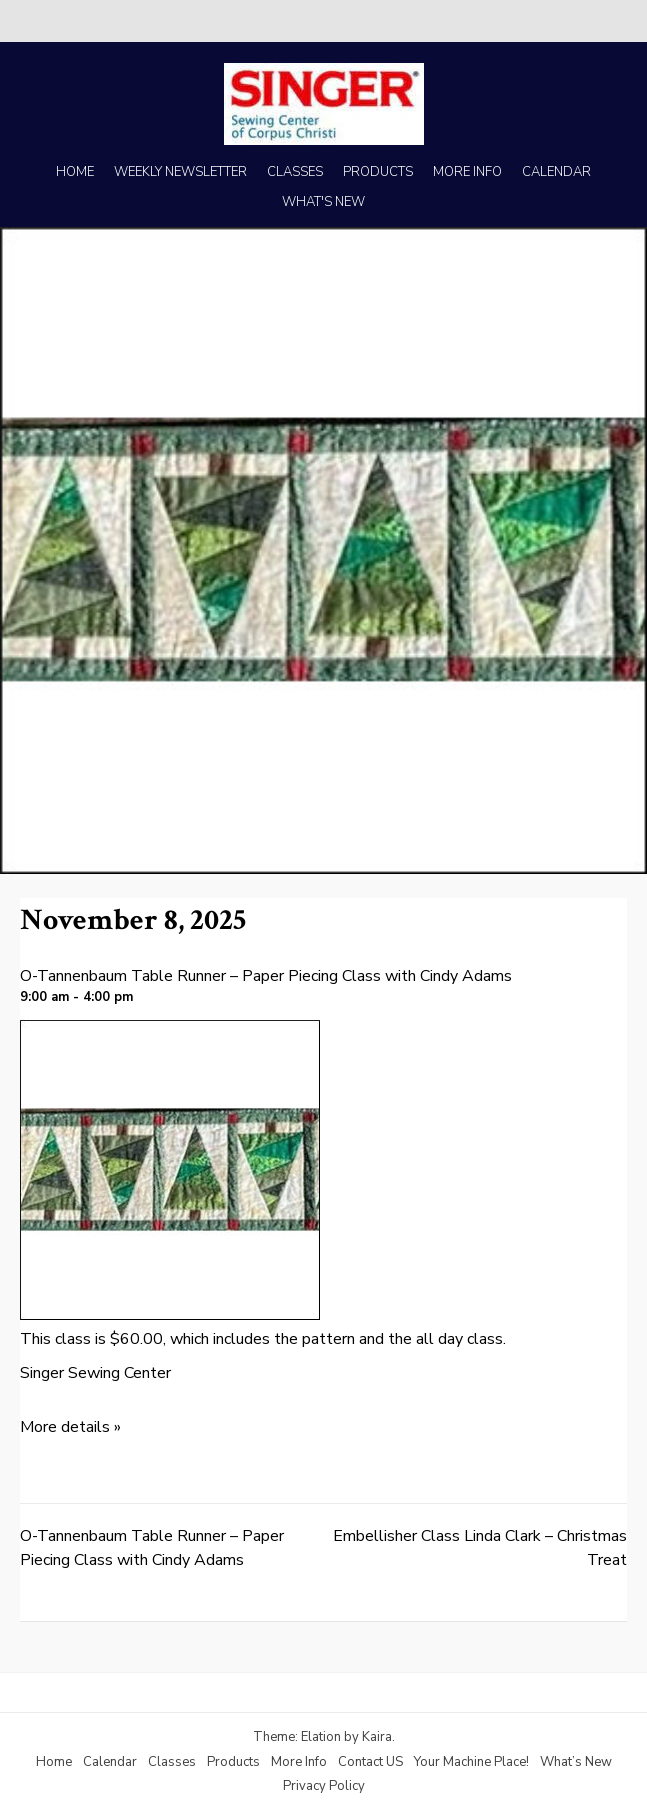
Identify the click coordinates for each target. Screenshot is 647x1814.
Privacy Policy (324, 1786)
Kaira (377, 1737)
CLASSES (295, 172)
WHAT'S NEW (323, 202)
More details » (70, 1427)
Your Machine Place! (471, 1762)
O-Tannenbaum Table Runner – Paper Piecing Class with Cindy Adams (266, 976)
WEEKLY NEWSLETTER (180, 172)
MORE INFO (467, 172)
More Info (299, 1762)
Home (54, 1762)
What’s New (576, 1762)
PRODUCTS (378, 172)
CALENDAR (556, 172)
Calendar (110, 1762)
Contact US (370, 1762)
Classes (172, 1762)
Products (233, 1762)
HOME (75, 172)
